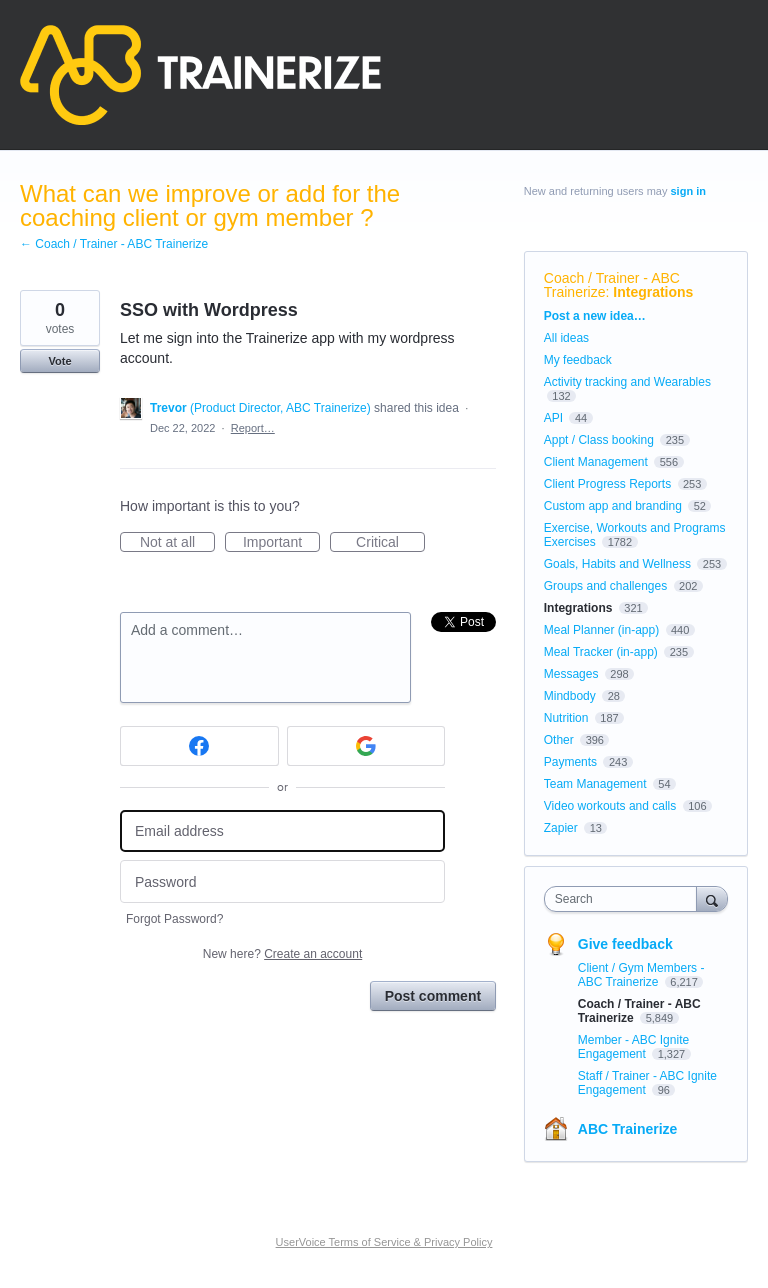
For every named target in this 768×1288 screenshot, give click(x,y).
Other (559, 740)
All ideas (566, 338)
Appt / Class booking (599, 440)
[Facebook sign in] (199, 746)
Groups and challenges (605, 586)
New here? (282, 954)
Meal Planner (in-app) (601, 630)
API (553, 418)
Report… (253, 428)
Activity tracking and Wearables (627, 382)
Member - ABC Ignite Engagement (633, 1047)
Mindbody (570, 696)
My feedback (578, 360)
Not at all (177, 543)
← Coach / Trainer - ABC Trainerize (114, 244)
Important (281, 543)
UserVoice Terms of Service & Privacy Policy (384, 1242)
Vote (59, 361)
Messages (571, 674)
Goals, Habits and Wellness (617, 564)
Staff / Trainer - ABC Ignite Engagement (647, 1083)
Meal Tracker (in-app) (601, 652)
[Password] (282, 881)
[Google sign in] (366, 746)
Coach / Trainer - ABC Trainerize (612, 285)
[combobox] (625, 899)
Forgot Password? (174, 919)
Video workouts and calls (610, 806)
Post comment (433, 996)
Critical (390, 543)
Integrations (653, 292)
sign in (688, 191)
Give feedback (625, 944)
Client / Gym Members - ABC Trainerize (641, 975)
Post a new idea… (595, 316)
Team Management (595, 784)
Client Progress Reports (607, 484)
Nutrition (566, 718)
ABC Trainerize (628, 1129)
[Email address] (282, 831)
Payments (570, 762)
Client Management (596, 462)
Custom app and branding (613, 506)
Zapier (561, 828)
